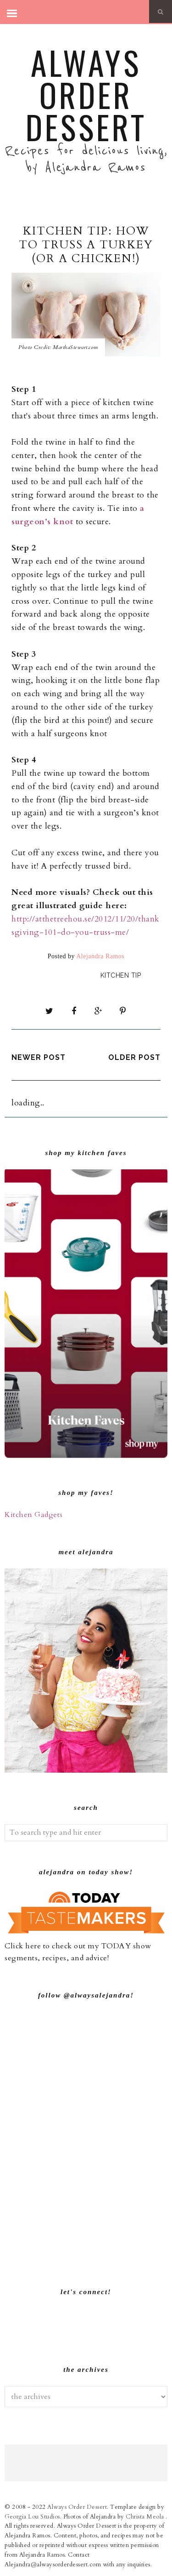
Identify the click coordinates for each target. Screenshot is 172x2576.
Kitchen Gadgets (34, 1515)
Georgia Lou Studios (32, 2517)
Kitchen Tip (120, 975)
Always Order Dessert (86, 94)
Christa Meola (146, 2517)
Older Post (134, 1057)
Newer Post (38, 1057)
